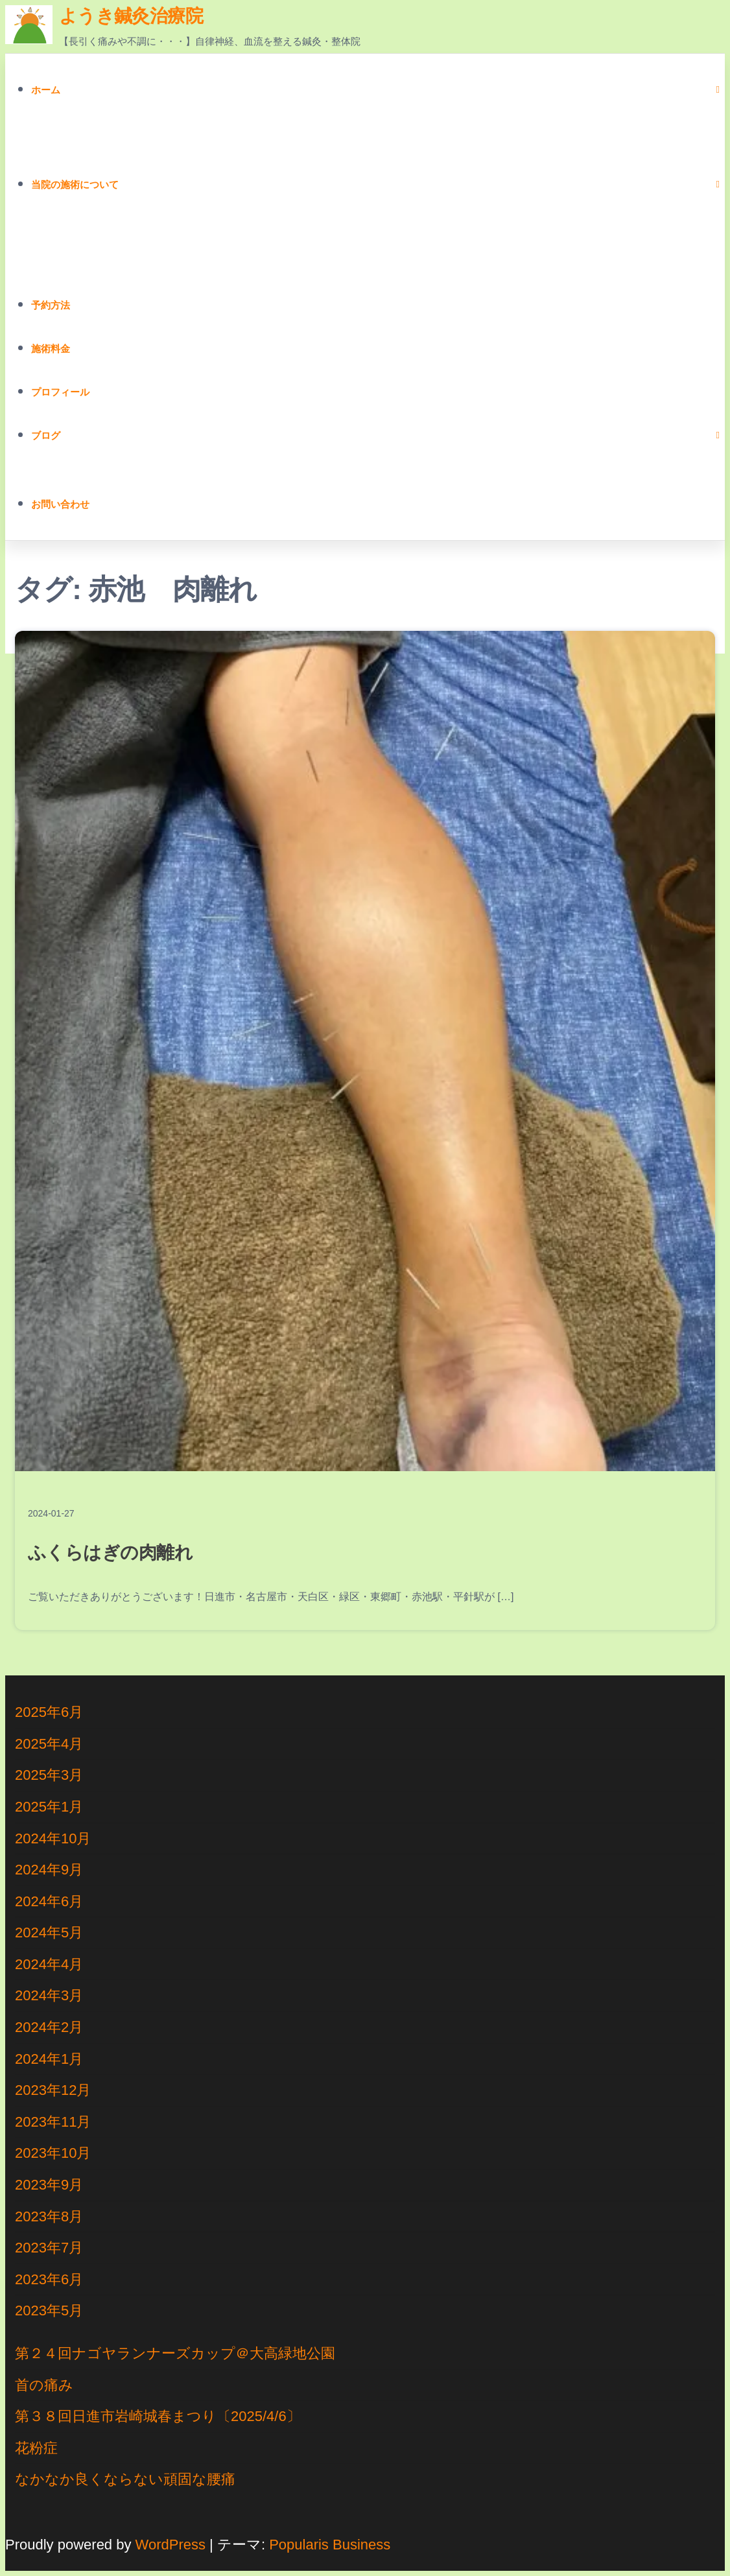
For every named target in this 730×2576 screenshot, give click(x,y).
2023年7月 (49, 2247)
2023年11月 (53, 2122)
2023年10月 (53, 2153)
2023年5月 (49, 2310)
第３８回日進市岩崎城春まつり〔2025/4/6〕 (158, 2416)
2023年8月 (49, 2216)
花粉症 (36, 2448)
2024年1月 (49, 2059)
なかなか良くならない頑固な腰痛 (125, 2479)
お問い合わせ (60, 504)
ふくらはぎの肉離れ (110, 1552)
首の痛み (44, 2385)
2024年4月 (49, 1964)
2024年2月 (49, 2027)
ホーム (45, 89)
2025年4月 (49, 1744)
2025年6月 (49, 1712)
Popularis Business (329, 2544)
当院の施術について (75, 184)
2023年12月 (53, 2090)
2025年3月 (49, 1775)
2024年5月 (49, 1932)
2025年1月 (49, 1807)
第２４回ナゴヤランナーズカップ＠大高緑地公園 (175, 2353)
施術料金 (50, 348)
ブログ (45, 435)
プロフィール (60, 391)
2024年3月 (49, 1995)
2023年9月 (49, 2185)
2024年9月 (49, 1869)
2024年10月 (53, 1838)
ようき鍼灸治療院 (131, 16)
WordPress (170, 2544)
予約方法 (50, 305)
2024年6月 (49, 1901)
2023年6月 (49, 2279)
